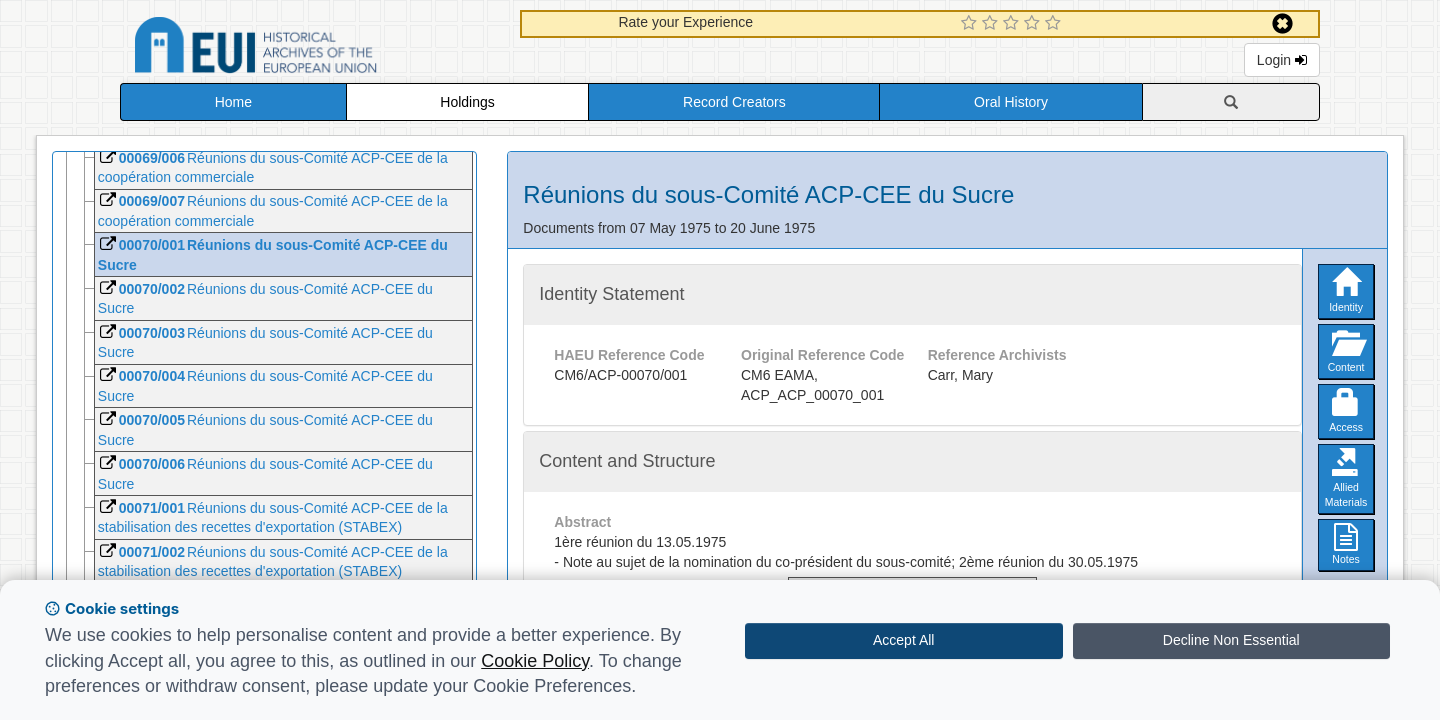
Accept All (903, 640)
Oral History (1011, 102)
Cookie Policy (535, 661)
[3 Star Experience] (1013, 24)
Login (1282, 60)
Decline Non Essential (1231, 640)
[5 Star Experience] (1055, 24)
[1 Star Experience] (971, 24)
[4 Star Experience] (1034, 24)
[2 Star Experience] (992, 24)
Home (233, 102)
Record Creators (734, 102)
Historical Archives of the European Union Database (312, 48)
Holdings (467, 102)
